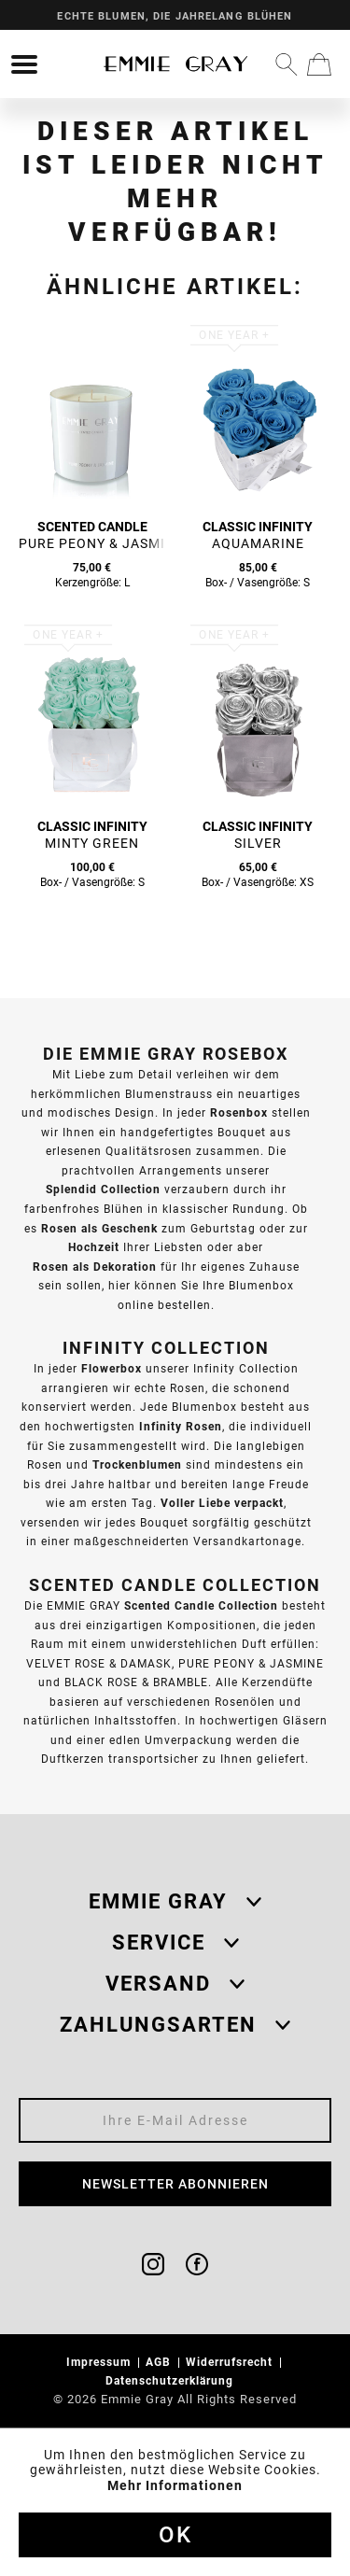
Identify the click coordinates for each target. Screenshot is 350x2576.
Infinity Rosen (180, 1426)
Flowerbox (111, 1368)
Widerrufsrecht (231, 2362)
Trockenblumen (137, 1464)
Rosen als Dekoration (95, 1267)
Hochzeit (93, 1247)
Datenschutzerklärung (171, 2380)
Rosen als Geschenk (99, 1228)
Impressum (100, 2362)
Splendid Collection (103, 1189)
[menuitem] (24, 64)
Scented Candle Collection (201, 1605)
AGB (160, 2362)
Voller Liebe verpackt (222, 1503)
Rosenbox (239, 1112)
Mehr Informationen (175, 2485)
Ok (175, 2535)
